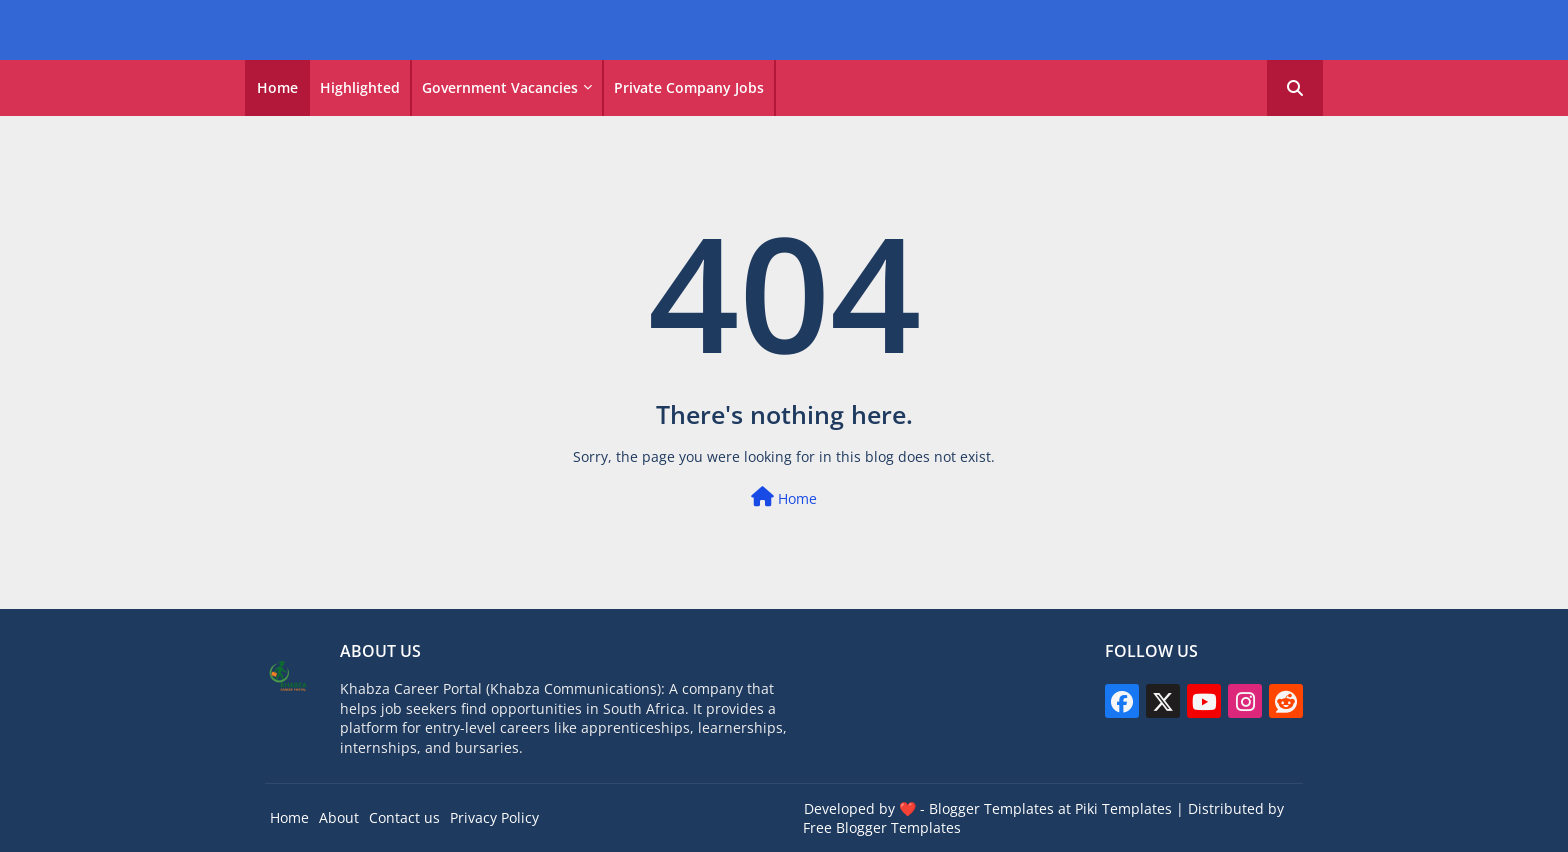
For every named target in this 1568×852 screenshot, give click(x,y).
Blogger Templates (991, 808)
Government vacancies (500, 87)
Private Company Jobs (689, 87)
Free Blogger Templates (882, 827)
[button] (1295, 88)
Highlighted (360, 87)
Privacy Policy (494, 817)
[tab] (277, 88)
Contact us (404, 817)
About (339, 817)
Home (277, 87)
